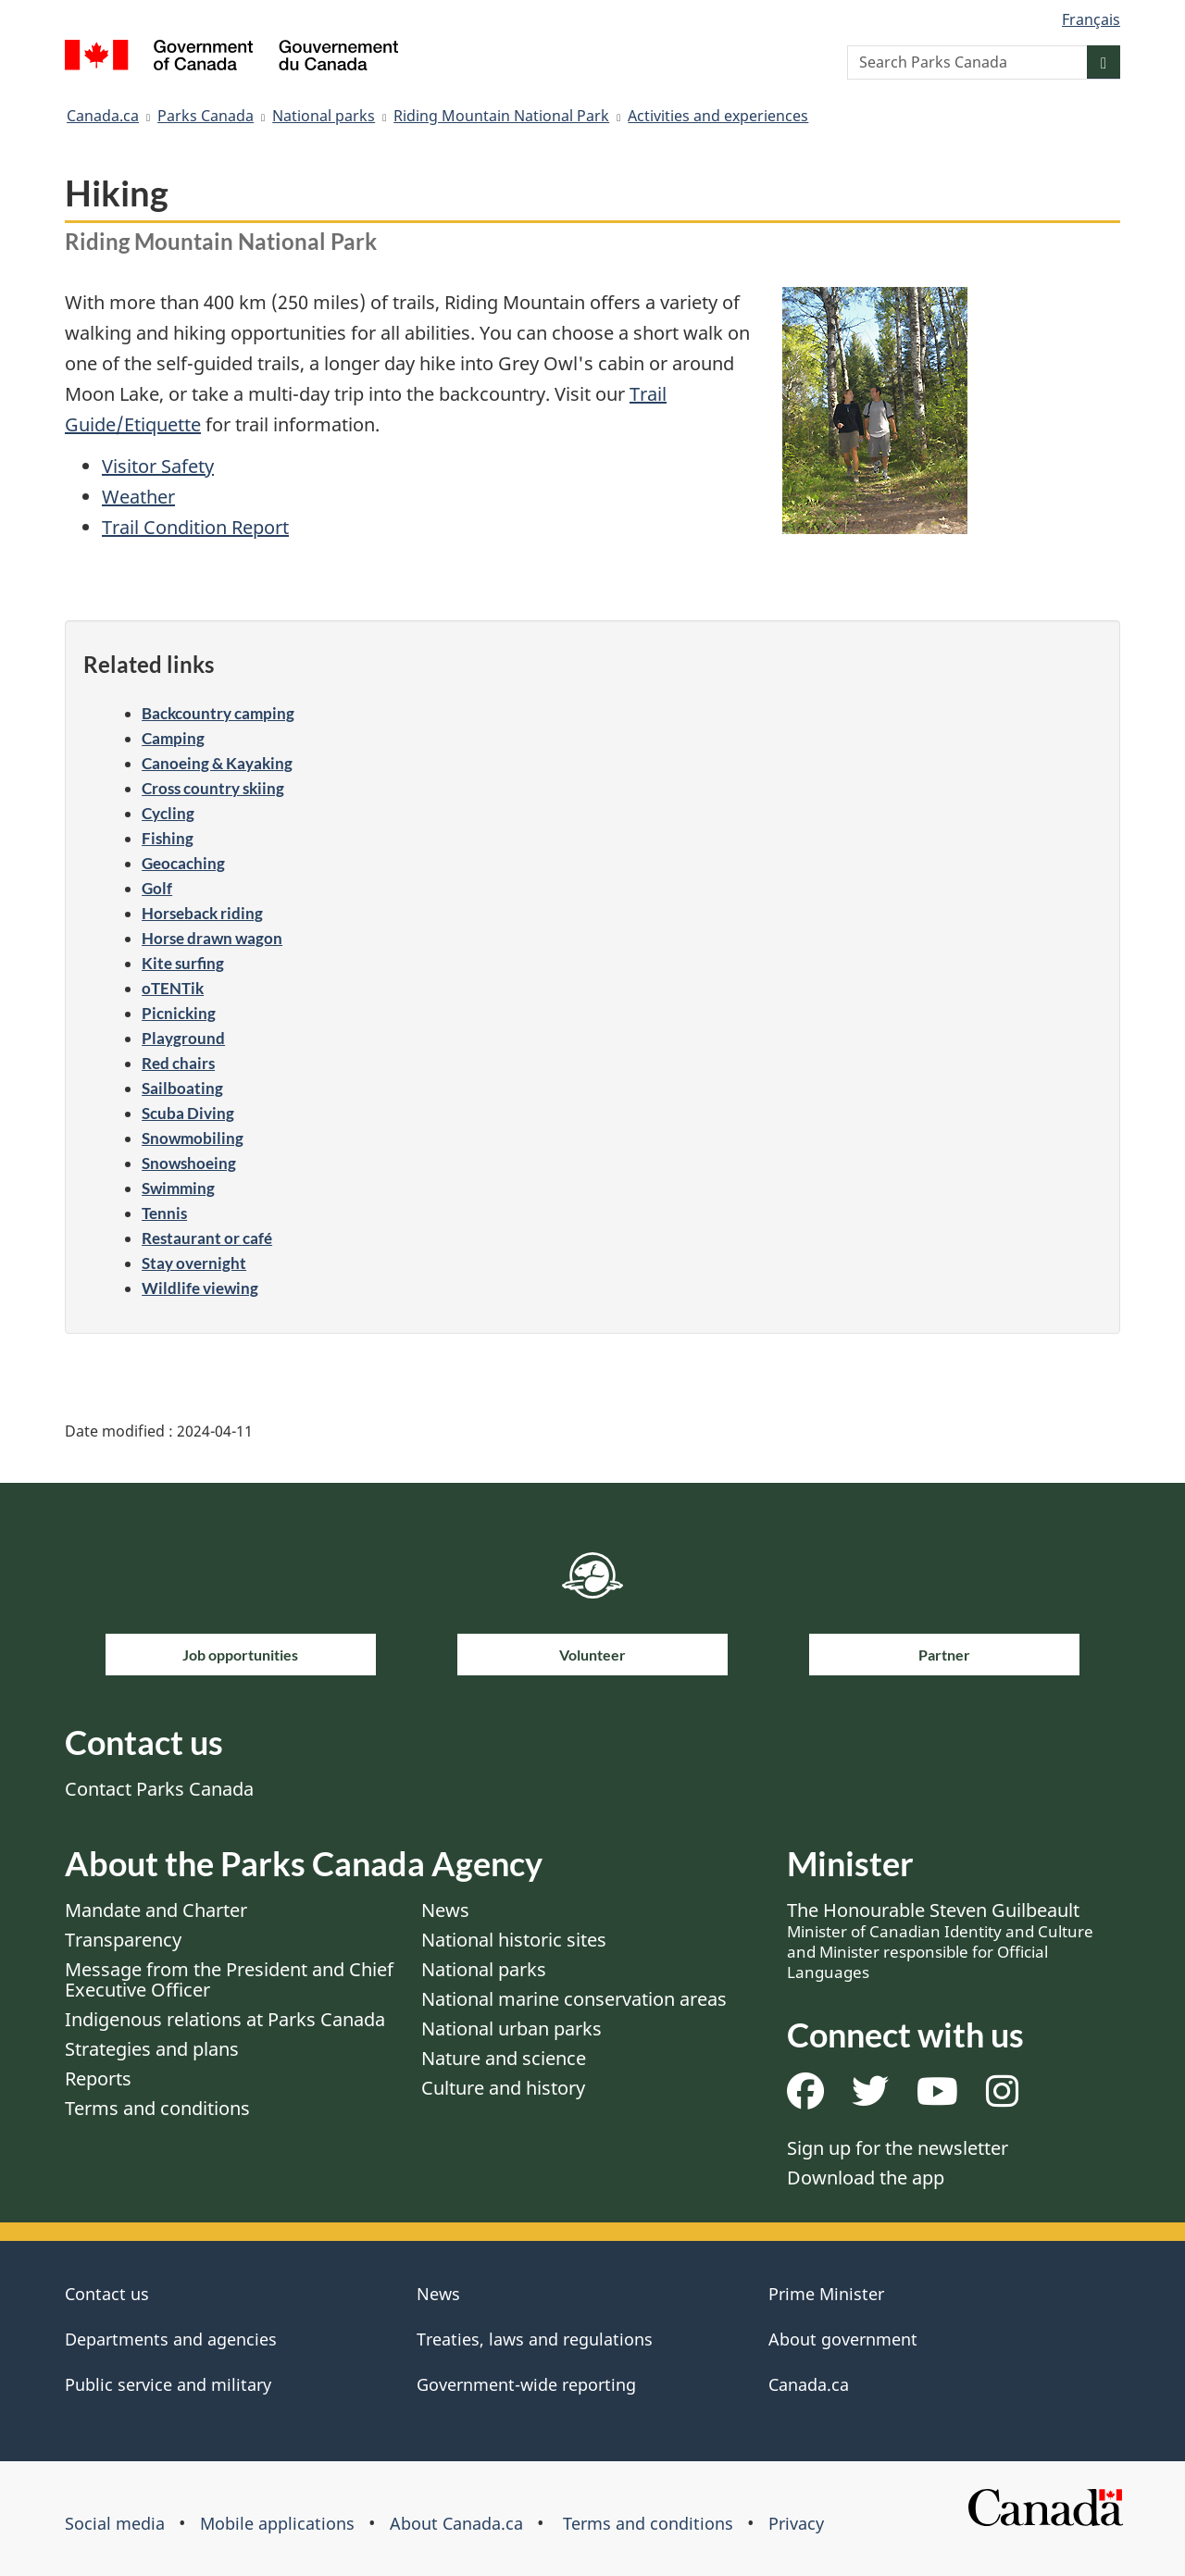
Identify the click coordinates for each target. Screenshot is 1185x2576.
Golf (157, 888)
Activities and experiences (718, 116)
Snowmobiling (192, 1138)
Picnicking (179, 1013)
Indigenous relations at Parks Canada (225, 2019)
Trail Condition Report (195, 527)
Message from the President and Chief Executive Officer (229, 1979)
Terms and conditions (157, 2108)
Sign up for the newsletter (897, 2147)
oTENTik (173, 988)
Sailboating (182, 1088)
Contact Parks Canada (159, 1788)
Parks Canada (205, 116)
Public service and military (168, 2384)
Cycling (168, 813)
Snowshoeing (189, 1163)
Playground (183, 1038)
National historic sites (513, 1939)
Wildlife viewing (200, 1288)
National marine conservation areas (574, 1998)
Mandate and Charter (156, 1910)
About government (842, 2339)
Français (1091, 19)
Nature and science (503, 2058)
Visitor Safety (158, 466)
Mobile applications (277, 2523)
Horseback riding (202, 913)
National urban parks (511, 2028)
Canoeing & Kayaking (217, 763)
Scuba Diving (188, 1113)
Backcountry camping (218, 713)
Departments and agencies (171, 2339)
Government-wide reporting (526, 2384)
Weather (138, 496)
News (445, 1910)
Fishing (167, 838)
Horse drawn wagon (212, 938)
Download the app (865, 2177)
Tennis (164, 1213)
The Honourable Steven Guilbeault (940, 1940)
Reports (98, 2078)
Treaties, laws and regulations (535, 2339)
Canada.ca (103, 116)
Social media (115, 2523)
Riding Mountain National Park (501, 116)
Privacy (796, 2523)
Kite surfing (183, 963)
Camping (173, 738)
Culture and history (503, 2087)
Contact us (107, 2294)
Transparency (123, 1939)
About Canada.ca (456, 2523)
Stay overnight (194, 1263)
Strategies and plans (152, 2048)
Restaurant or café (207, 1238)
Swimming (178, 1188)
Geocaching (183, 863)
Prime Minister (826, 2294)
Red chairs (178, 1063)
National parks (323, 116)
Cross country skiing (213, 788)
